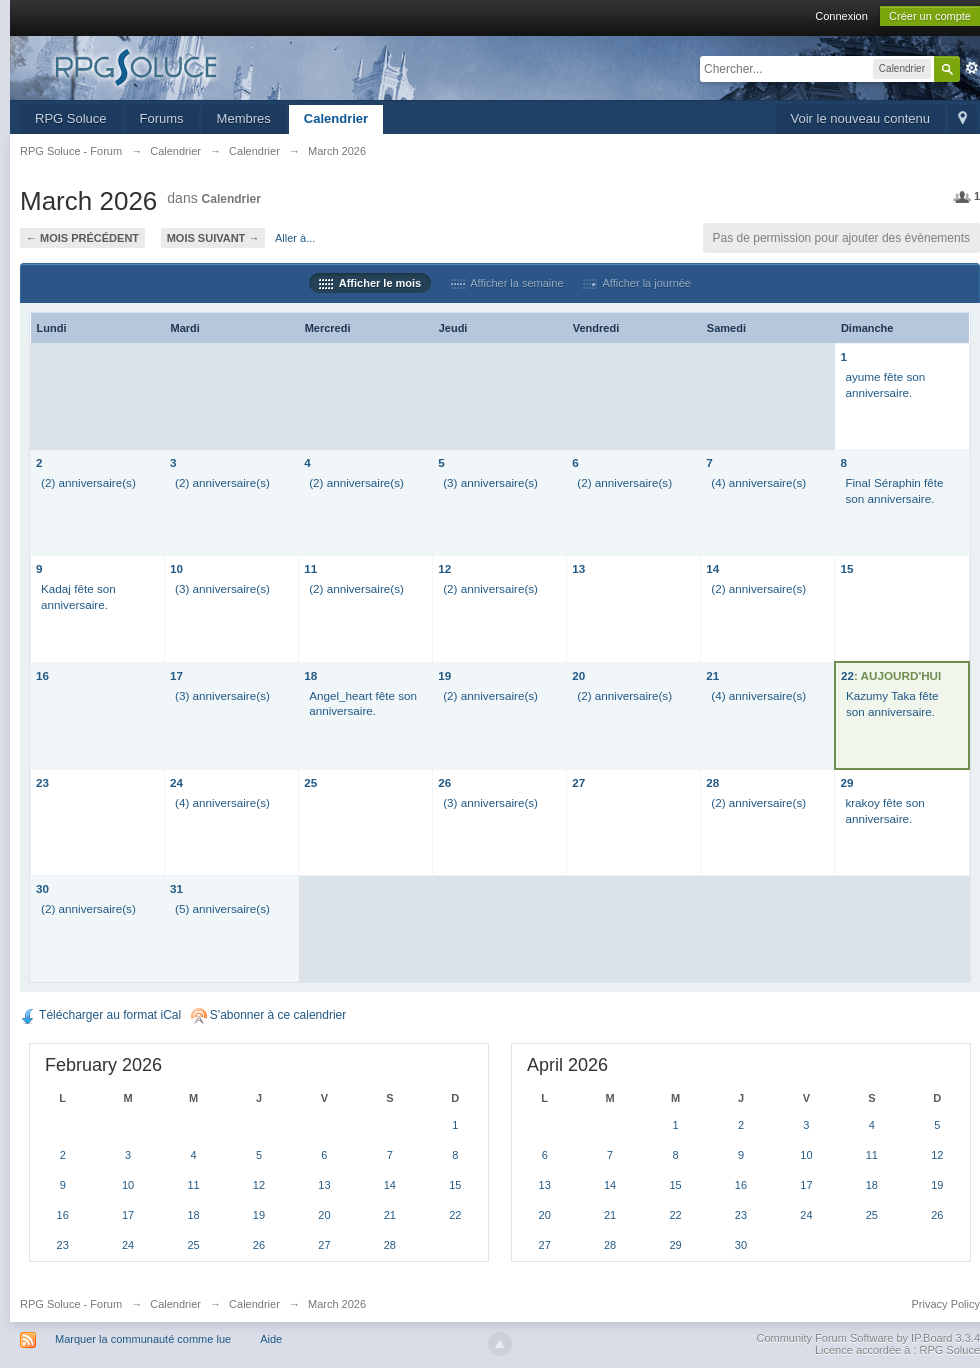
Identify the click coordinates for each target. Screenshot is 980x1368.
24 (176, 782)
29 (846, 782)
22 (847, 675)
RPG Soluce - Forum (71, 1304)
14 (712, 568)
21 (712, 675)
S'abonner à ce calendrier (269, 1015)
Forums (162, 118)
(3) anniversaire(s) (490, 482)
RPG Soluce (71, 118)
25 (310, 782)
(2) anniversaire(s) (88, 482)
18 (310, 675)
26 (444, 782)
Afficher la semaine (507, 283)
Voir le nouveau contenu (861, 118)
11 (310, 568)
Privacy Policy (946, 1304)
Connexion (841, 16)
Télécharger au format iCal (100, 1015)
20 (578, 675)
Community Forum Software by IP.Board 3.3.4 (868, 1338)
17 (176, 675)
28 (712, 782)
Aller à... (295, 238)
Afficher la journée (637, 283)
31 (176, 888)
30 (42, 888)
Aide (271, 1339)
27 (578, 782)
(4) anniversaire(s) (758, 482)
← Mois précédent (82, 238)
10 (176, 568)
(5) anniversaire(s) (222, 908)
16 (42, 675)
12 (444, 568)
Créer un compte (930, 16)
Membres (244, 118)
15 (846, 568)
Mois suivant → (213, 238)
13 (578, 568)
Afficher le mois (370, 283)
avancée (972, 68)
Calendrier (336, 118)
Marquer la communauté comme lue (143, 1339)
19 (444, 675)
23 (42, 782)
